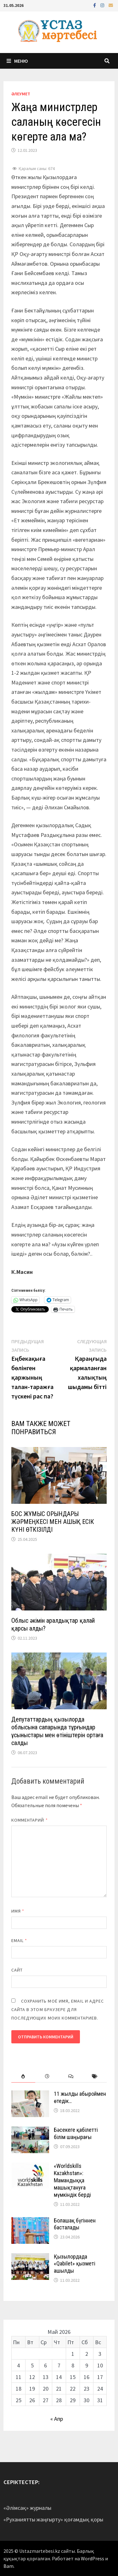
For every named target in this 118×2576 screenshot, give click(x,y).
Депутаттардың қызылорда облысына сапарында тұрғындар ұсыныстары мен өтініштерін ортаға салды (57, 1731)
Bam (8, 2566)
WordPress (92, 2558)
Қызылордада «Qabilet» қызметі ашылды (74, 2263)
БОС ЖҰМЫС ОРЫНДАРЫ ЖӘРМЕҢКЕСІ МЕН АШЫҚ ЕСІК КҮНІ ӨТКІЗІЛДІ (52, 1521)
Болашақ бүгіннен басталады (75, 2224)
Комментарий (29, 1820)
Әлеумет (20, 94)
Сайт (17, 1970)
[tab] (23, 2076)
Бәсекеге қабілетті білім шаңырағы (76, 2133)
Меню (17, 61)
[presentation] (23, 2076)
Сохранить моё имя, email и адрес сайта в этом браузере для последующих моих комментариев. (57, 2009)
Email (19, 1940)
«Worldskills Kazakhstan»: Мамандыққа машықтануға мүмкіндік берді (72, 2180)
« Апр (56, 2418)
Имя (17, 1911)
